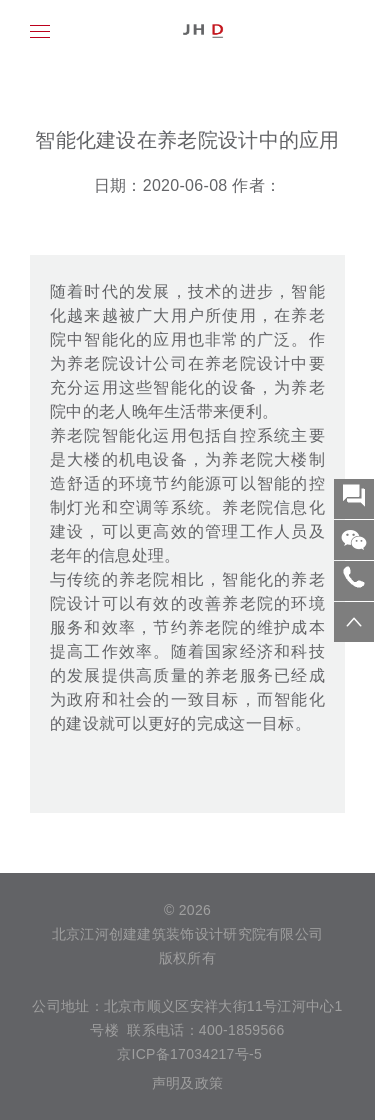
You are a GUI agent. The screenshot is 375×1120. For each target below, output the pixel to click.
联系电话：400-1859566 (205, 1030)
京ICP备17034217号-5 (187, 1054)
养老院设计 (248, 363)
